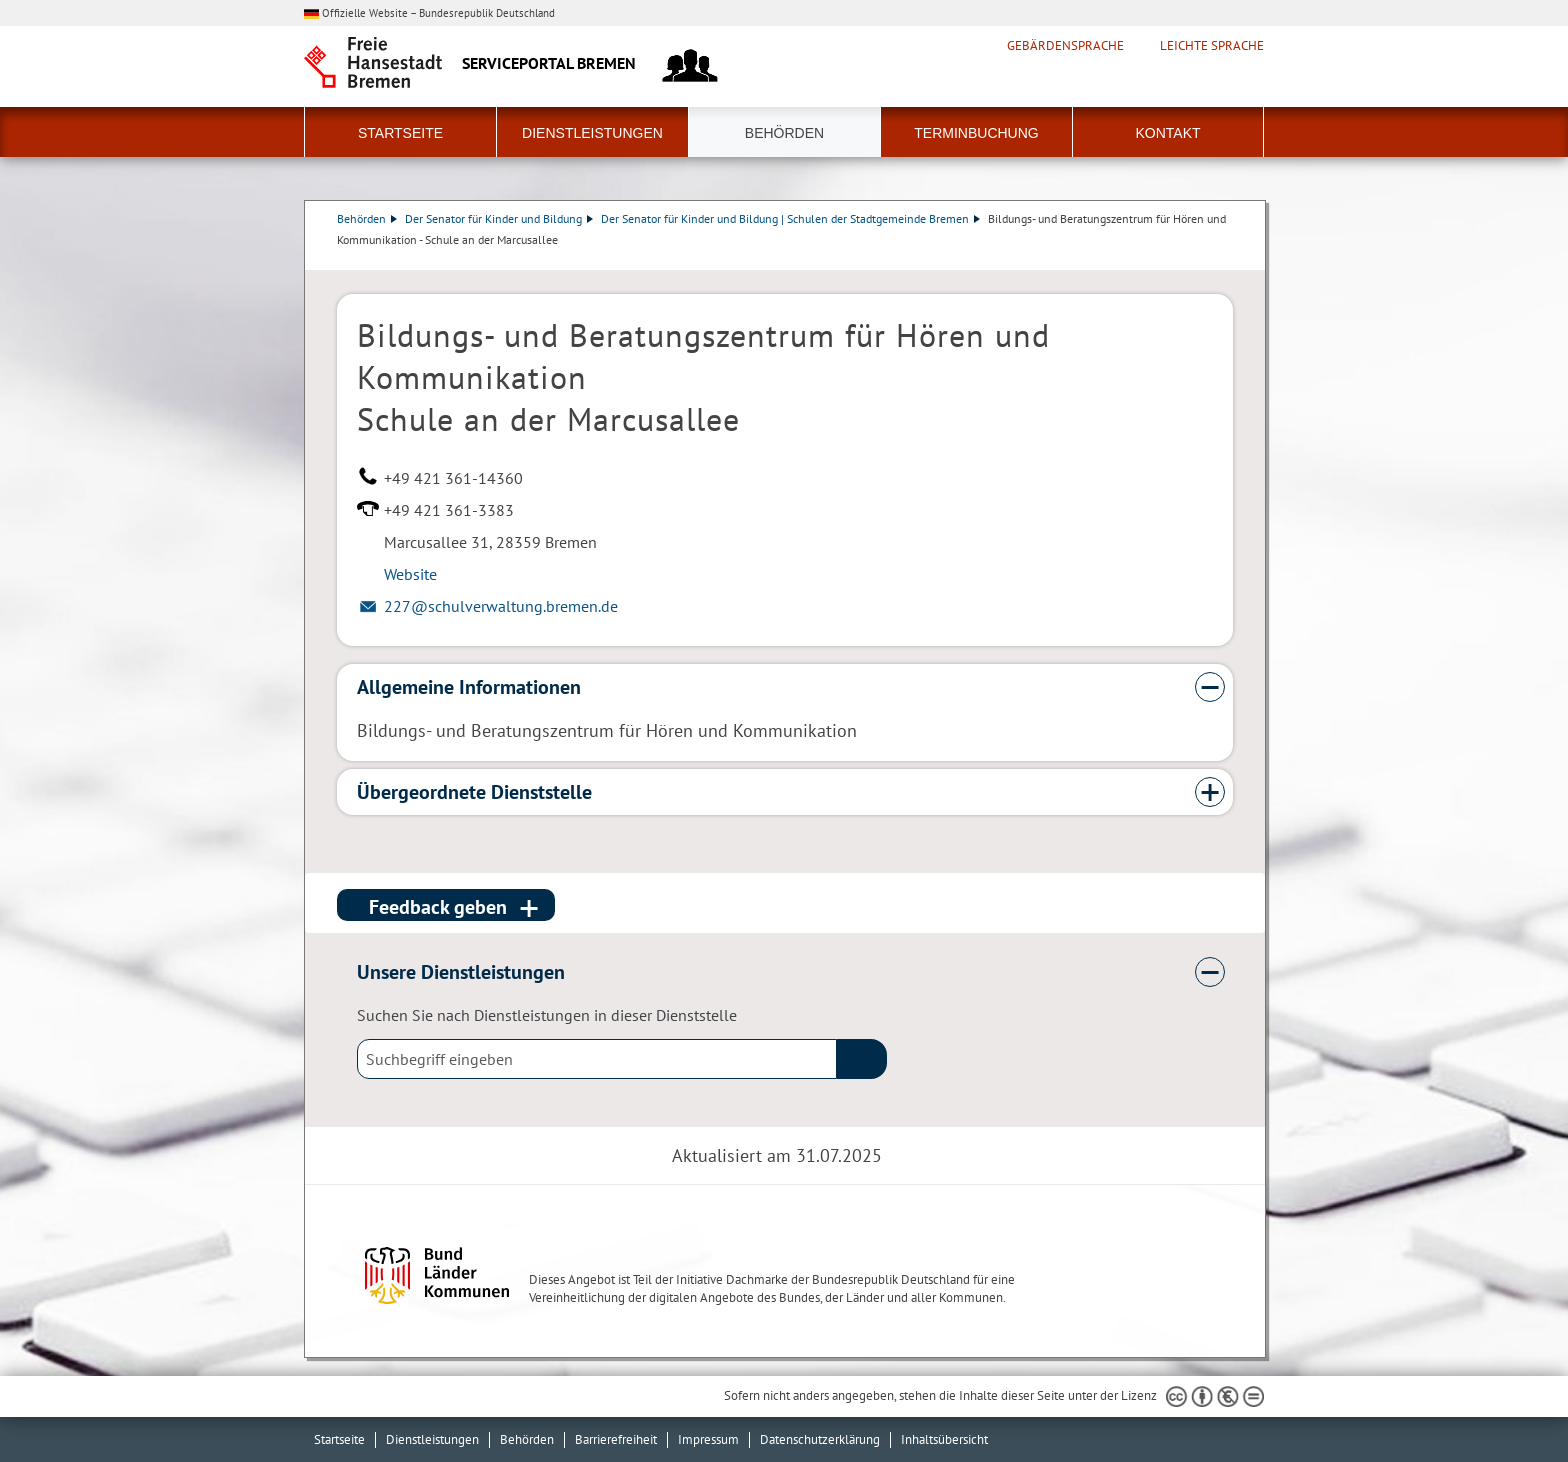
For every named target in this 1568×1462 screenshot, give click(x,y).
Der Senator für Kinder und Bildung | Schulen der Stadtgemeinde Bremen (790, 218)
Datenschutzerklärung (820, 1439)
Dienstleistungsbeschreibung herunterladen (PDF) (1229, 260)
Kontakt (1167, 133)
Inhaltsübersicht (944, 1439)
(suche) (862, 1059)
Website (410, 574)
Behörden (784, 133)
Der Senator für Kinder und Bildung (499, 218)
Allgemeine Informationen (469, 687)
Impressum (708, 1439)
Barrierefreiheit (616, 1439)
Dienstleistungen (592, 133)
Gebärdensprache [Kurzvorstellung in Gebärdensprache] (1065, 46)
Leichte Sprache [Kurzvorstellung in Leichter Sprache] (1212, 46)
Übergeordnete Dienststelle (474, 792)
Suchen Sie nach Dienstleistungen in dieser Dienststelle (547, 1015)
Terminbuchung (976, 133)
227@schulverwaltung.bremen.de (501, 606)
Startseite (400, 133)
